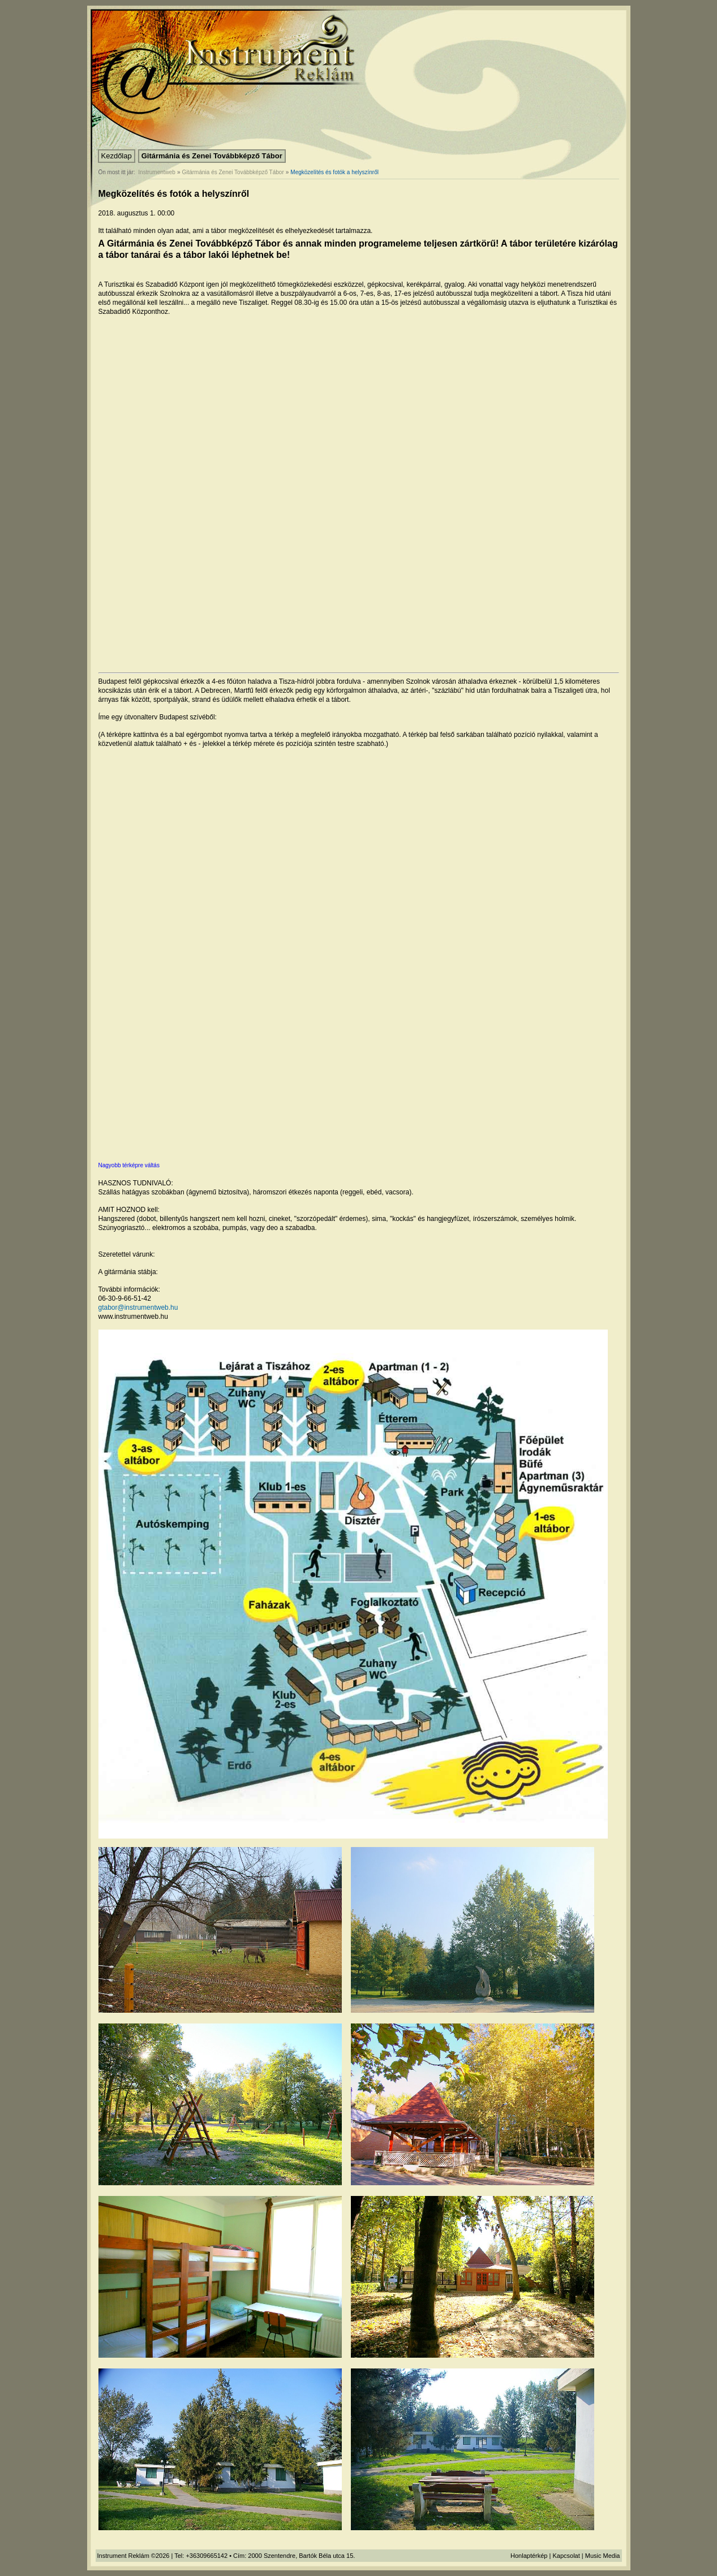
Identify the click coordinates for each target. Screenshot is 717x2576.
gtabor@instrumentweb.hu (138, 1307)
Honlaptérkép (528, 2555)
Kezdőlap (116, 156)
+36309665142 (206, 2555)
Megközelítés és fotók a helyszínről (334, 172)
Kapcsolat (565, 2555)
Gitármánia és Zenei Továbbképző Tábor (211, 156)
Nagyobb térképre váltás (129, 1165)
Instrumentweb (156, 172)
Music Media (602, 2555)
